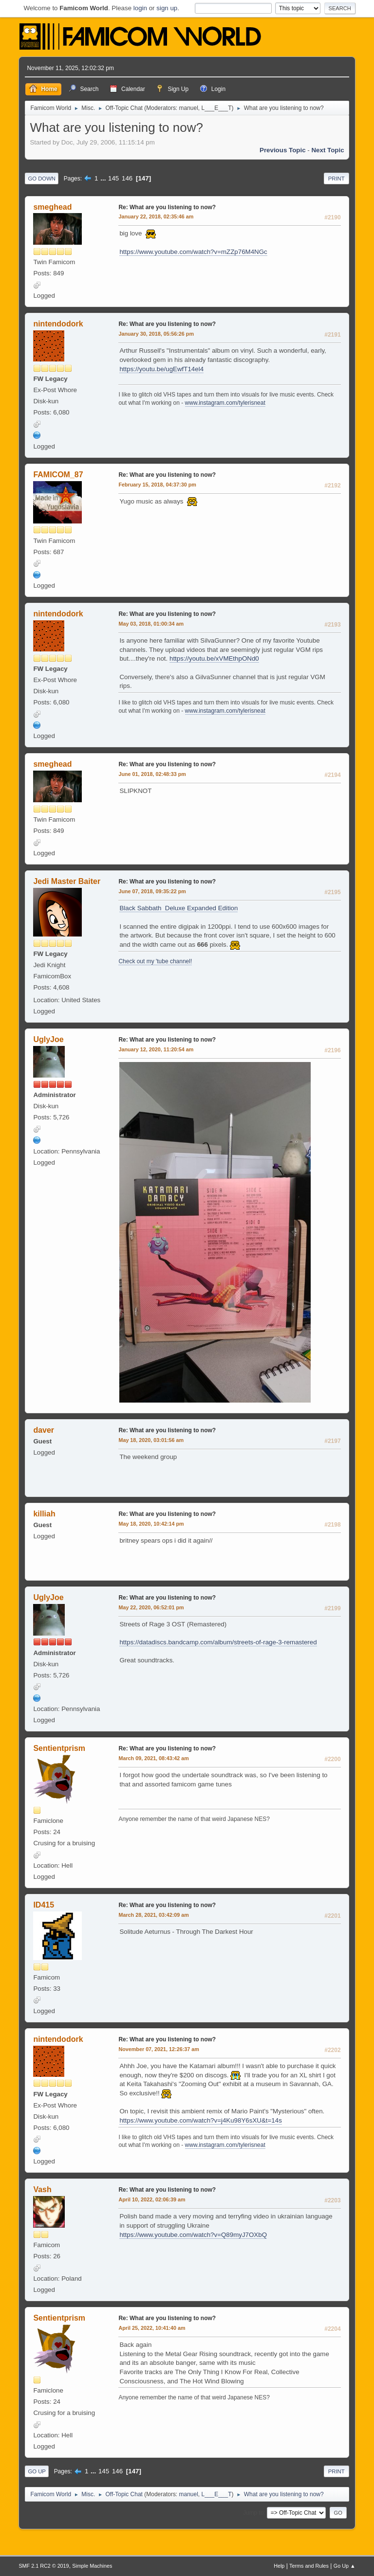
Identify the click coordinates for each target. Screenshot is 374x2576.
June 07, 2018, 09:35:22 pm (152, 891)
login (140, 8)
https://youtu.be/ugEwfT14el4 (161, 369)
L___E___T (217, 108)
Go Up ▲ (344, 2566)
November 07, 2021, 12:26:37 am (158, 2049)
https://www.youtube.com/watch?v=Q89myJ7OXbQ (193, 2234)
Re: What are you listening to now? (167, 207)
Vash (42, 2189)
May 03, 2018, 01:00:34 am (151, 624)
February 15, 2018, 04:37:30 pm (157, 484)
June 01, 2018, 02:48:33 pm (152, 774)
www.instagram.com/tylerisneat (225, 402)
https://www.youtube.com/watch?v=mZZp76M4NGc (193, 251)
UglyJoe (48, 1039)
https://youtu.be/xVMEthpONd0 (214, 658)
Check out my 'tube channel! (155, 961)
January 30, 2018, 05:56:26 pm (156, 334)
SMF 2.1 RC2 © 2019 (44, 2566)
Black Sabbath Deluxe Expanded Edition (178, 908)
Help (279, 2566)
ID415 (43, 1905)
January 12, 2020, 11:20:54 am (155, 1049)
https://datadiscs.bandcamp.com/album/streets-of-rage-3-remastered (218, 1642)
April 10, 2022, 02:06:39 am (151, 2199)
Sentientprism (59, 1748)
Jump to (253, 2512)
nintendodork (58, 324)
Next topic (327, 150)
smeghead (52, 207)
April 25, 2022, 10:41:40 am (151, 2328)
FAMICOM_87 (58, 474)
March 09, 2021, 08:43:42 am (153, 1758)
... (104, 178)
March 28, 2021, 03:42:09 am (153, 1915)
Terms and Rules (309, 2566)
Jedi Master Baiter (66, 881)
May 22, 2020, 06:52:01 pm (151, 1607)
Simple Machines (92, 2566)
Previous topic (283, 150)
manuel (188, 108)
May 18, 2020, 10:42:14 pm (151, 1524)
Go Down (42, 178)
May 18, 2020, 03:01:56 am (151, 1440)
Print (336, 178)
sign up (166, 8)
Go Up (37, 2471)
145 (113, 178)
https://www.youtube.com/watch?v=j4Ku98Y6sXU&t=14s (200, 2120)
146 (127, 178)
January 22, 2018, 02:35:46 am (155, 216)
